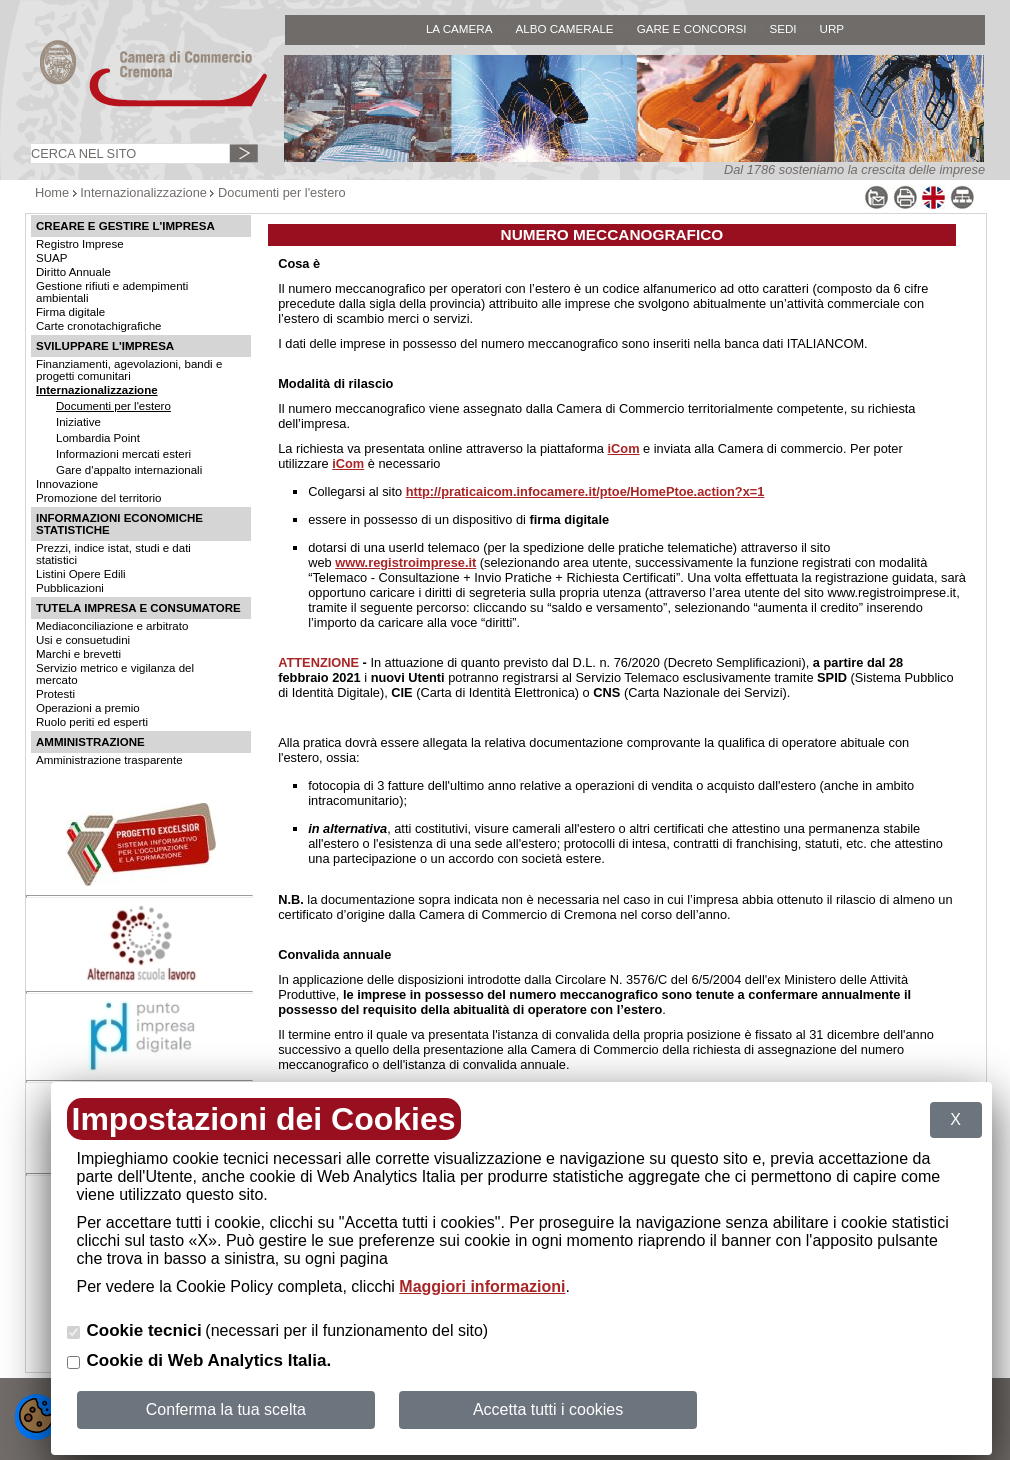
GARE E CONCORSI (692, 28)
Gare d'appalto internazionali (129, 470)
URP (832, 28)
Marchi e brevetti (78, 654)
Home (52, 192)
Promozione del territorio (98, 498)
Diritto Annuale (73, 272)
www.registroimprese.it (405, 562)
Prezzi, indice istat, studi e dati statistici (113, 554)
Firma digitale (70, 312)
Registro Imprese (80, 244)
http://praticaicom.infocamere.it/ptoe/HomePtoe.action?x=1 (585, 491)
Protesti (55, 694)
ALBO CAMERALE (564, 28)
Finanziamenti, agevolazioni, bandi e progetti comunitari (129, 370)
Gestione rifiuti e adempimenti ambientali (112, 292)
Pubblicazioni (70, 588)
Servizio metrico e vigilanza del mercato (115, 674)
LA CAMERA (459, 28)
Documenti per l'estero (282, 192)
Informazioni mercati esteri (123, 454)
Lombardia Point (98, 438)
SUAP (51, 258)
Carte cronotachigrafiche (98, 326)
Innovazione (67, 484)
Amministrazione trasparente (109, 760)
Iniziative (78, 422)
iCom (624, 448)
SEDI (782, 28)
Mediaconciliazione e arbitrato (112, 626)
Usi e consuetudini (83, 640)
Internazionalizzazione (143, 192)
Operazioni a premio (88, 708)
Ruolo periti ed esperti (92, 722)
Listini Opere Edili (81, 574)
